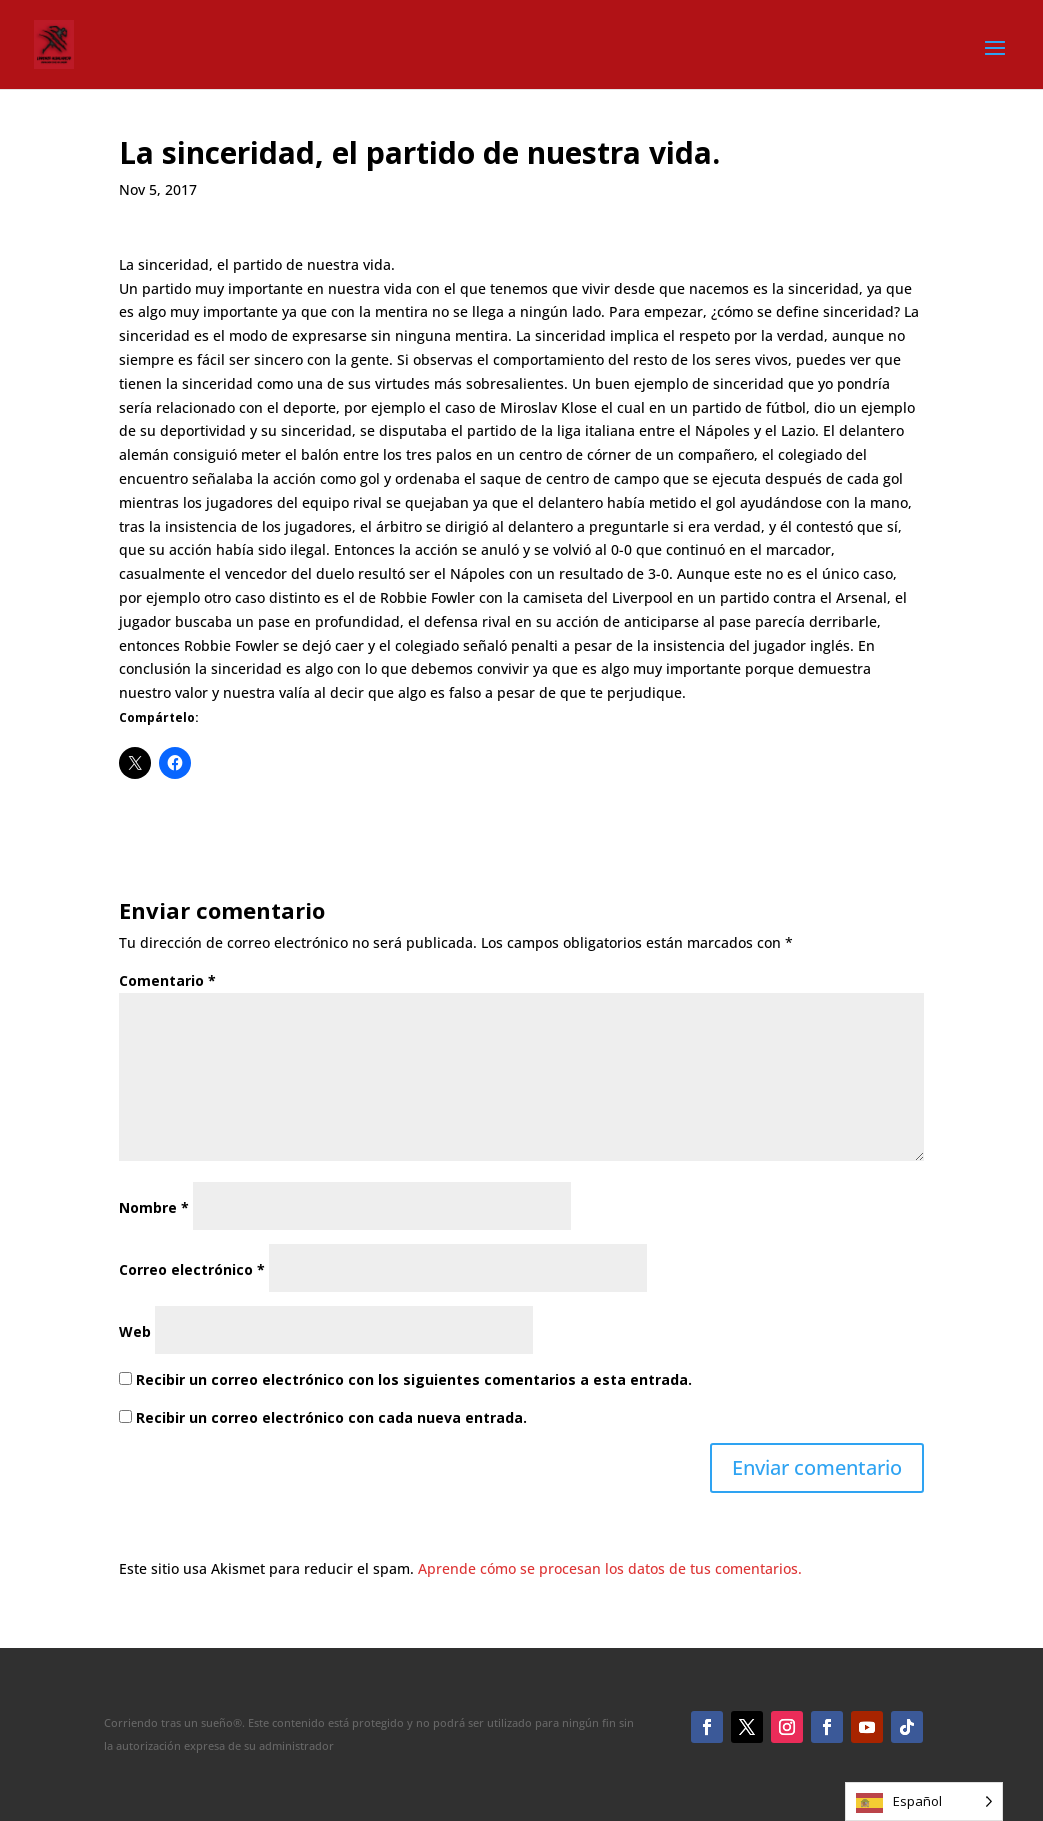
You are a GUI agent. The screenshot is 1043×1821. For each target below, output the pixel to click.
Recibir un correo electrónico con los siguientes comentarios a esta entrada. (414, 1379)
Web (135, 1331)
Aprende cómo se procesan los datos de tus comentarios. (610, 1568)
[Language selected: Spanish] (924, 1801)
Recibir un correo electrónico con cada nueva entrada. (331, 1417)
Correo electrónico (192, 1269)
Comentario (167, 980)
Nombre (154, 1207)
